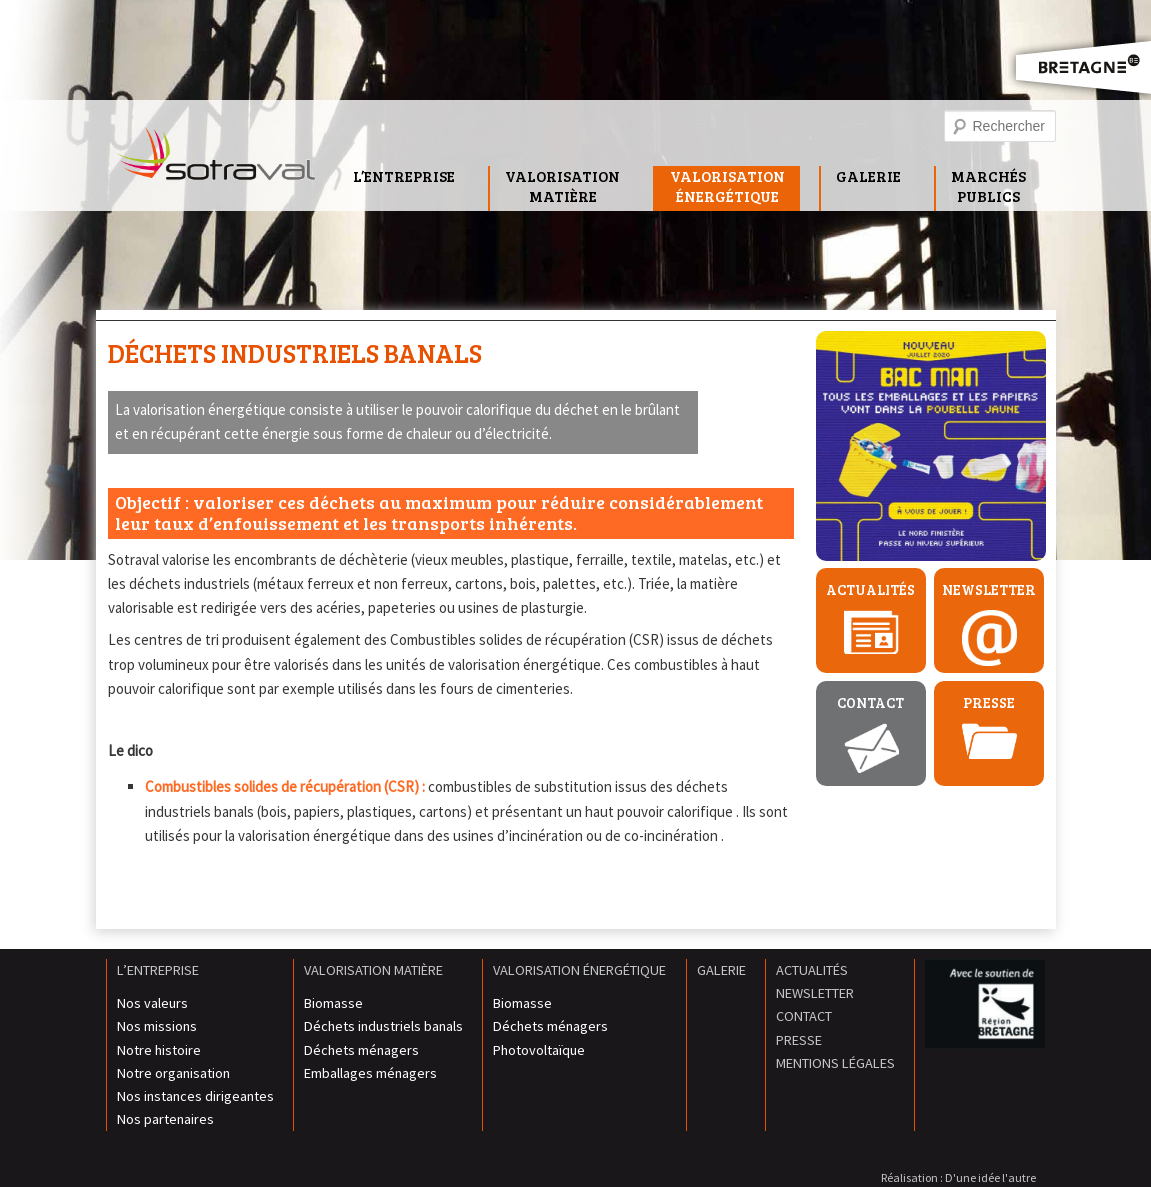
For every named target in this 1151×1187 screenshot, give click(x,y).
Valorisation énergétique (579, 970)
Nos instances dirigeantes (195, 1096)
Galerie (868, 176)
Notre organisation (173, 1073)
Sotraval (216, 159)
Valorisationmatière (562, 186)
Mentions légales (835, 1063)
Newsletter (989, 589)
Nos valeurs (152, 1003)
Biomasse (333, 1003)
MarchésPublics (988, 186)
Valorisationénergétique (727, 186)
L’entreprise (404, 176)
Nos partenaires (165, 1119)
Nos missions (157, 1026)
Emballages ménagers (370, 1073)
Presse (989, 702)
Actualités (870, 589)
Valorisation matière (373, 970)
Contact (870, 702)
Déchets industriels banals (295, 352)
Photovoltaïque (539, 1050)
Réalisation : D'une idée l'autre (958, 1177)
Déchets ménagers (361, 1050)
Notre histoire (159, 1050)
